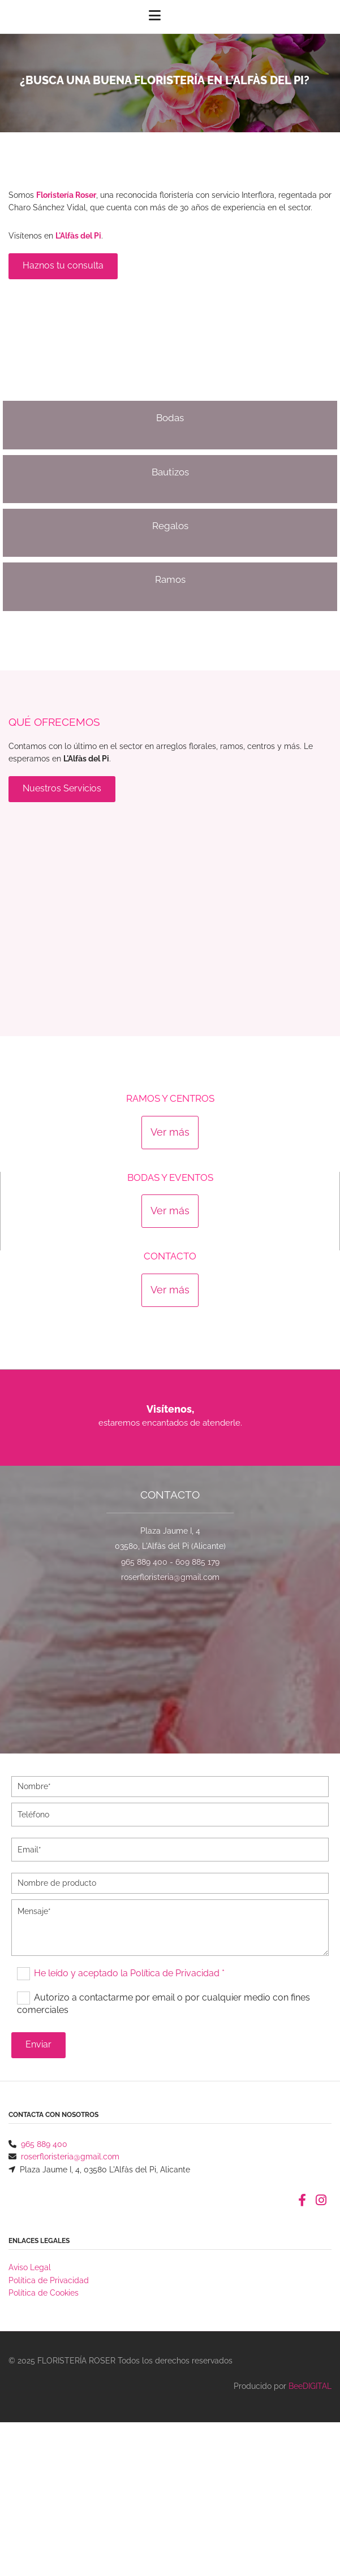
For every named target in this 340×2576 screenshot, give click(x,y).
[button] (63, 266)
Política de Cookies (43, 2292)
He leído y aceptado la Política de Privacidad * (129, 1972)
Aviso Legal (29, 2267)
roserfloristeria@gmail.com (170, 1577)
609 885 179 (197, 1561)
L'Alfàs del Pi (78, 235)
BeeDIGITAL (310, 2386)
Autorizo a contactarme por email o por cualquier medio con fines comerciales (163, 2003)
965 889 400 (144, 1561)
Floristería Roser (66, 195)
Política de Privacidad (48, 2280)
